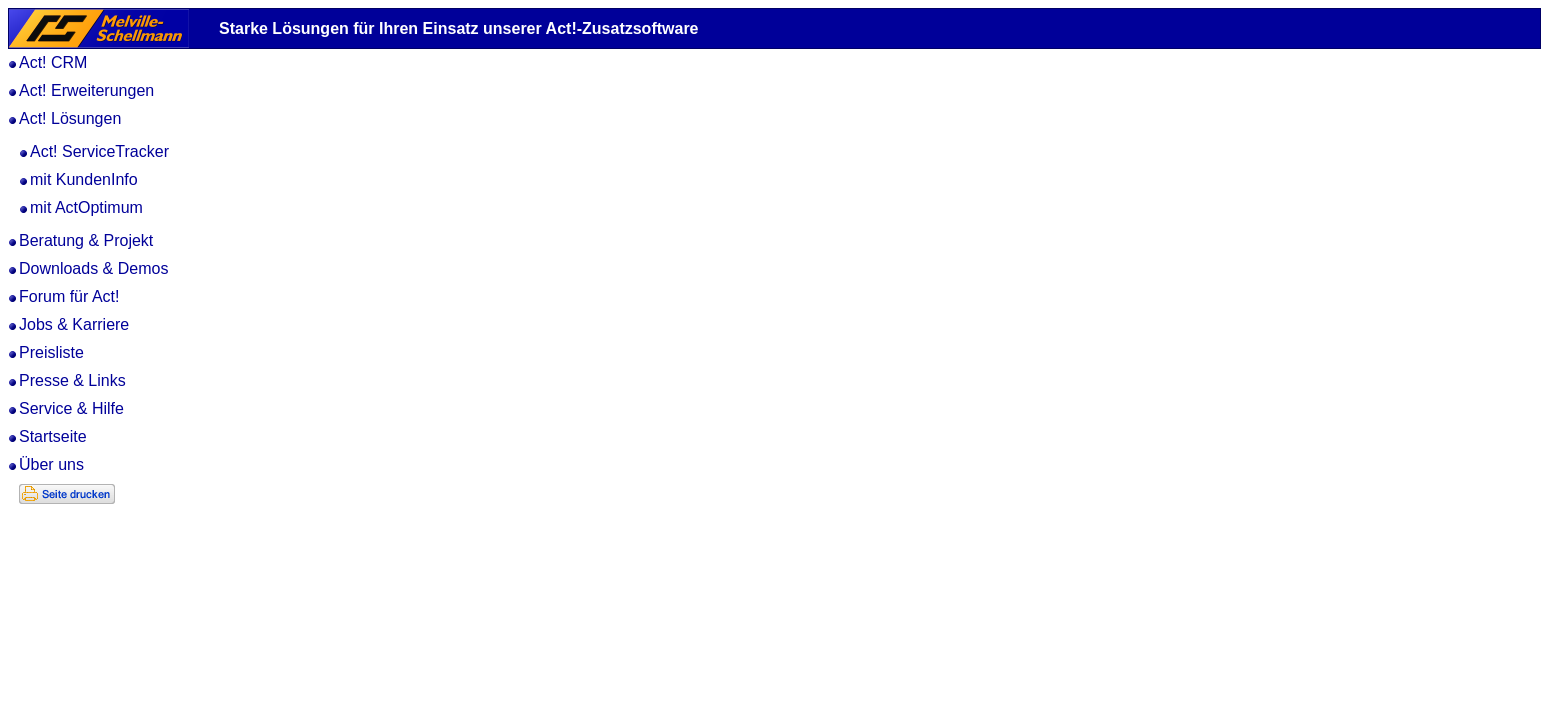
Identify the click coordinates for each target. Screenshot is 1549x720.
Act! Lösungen (70, 118)
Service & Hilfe (71, 408)
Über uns (51, 464)
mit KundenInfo (84, 179)
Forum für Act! (69, 296)
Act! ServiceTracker (99, 151)
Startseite (53, 436)
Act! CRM (53, 62)
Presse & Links (72, 380)
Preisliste (51, 352)
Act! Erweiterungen (86, 90)
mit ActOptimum (86, 207)
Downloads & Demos (93, 268)
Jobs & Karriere (74, 324)
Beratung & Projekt (86, 240)
